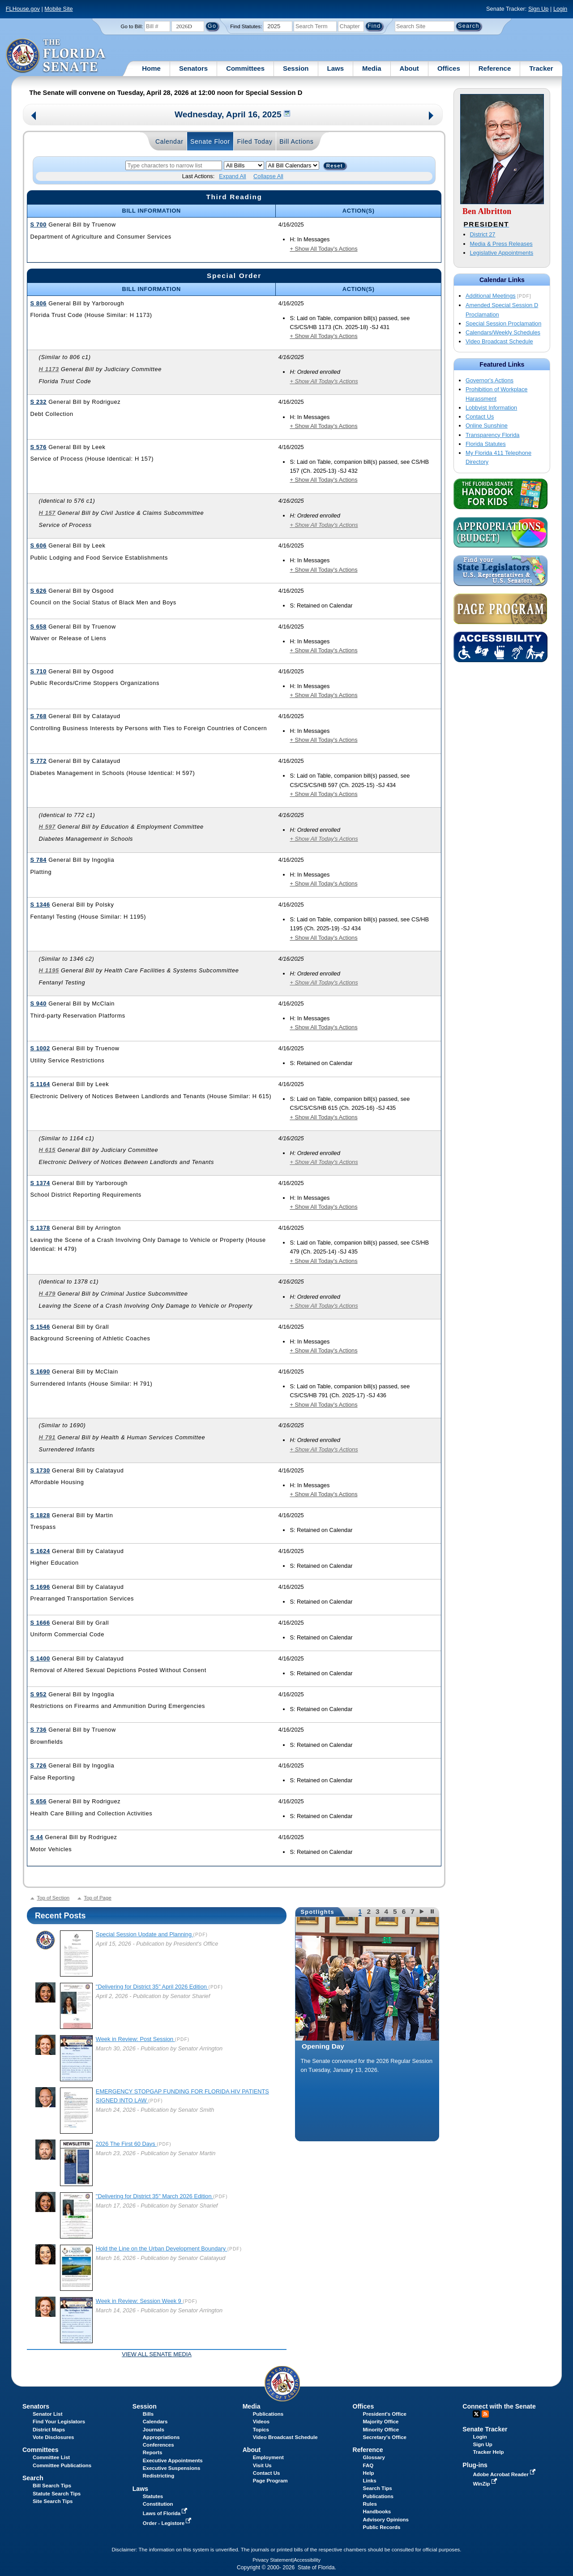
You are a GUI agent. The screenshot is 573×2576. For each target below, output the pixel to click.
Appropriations (161, 2437)
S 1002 (40, 1048)
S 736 (38, 1729)
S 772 (38, 760)
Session (296, 68)
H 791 (47, 1437)
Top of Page (97, 1897)
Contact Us (480, 416)
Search (32, 2478)
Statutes (153, 2496)
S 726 (38, 1765)
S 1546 (40, 1326)
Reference (495, 68)
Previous (34, 116)
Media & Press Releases (501, 243)
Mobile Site (58, 8)
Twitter (476, 2414)
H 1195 (49, 970)
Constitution (158, 2504)
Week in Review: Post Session (135, 2039)
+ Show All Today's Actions (323, 248)
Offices (448, 68)
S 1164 (40, 1084)
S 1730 (40, 1470)
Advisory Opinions (386, 2519)
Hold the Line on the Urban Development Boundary (161, 2248)
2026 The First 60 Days (126, 2143)
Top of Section (53, 1897)
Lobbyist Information (491, 407)
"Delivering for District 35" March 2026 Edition (154, 2196)
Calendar (169, 141)
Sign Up (538, 8)
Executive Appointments (173, 2460)
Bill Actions (296, 141)
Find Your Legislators (59, 2421)
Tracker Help (488, 2452)
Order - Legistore (168, 2523)
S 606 (38, 545)
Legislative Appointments (502, 252)
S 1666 (40, 1622)
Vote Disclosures (53, 2437)
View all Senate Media (157, 2354)
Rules (370, 2504)
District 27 (483, 234)
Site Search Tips (53, 2501)
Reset (334, 165)
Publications (268, 2414)
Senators (193, 68)
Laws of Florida (166, 2513)
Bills (148, 2414)
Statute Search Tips (57, 2493)
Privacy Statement (272, 2560)
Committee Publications (62, 2465)
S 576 (38, 447)
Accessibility (307, 2560)
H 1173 (49, 369)
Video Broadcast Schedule (499, 341)
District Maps (49, 2429)
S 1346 (40, 904)
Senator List (48, 2414)
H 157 (47, 512)
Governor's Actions (489, 380)
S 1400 (40, 1658)
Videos (261, 2421)
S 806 (38, 303)
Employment (268, 2457)
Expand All (232, 176)
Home (151, 68)
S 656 (38, 1801)
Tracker (541, 68)
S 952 (38, 1694)
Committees (245, 68)
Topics (261, 2429)
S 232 (38, 401)
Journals (153, 2429)
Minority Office (381, 2429)
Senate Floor (210, 141)
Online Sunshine (487, 425)
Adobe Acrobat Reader (505, 2474)
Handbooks (377, 2511)
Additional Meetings (491, 295)
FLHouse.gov (23, 8)
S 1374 (40, 1183)
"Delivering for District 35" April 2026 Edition (152, 1986)
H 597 (47, 826)
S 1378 (40, 1227)
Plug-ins (474, 2465)
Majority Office (381, 2421)
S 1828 (40, 1515)
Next (432, 116)
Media (371, 68)
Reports (152, 2452)
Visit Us (262, 2465)
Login (560, 8)
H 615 (47, 1150)
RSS (485, 2414)
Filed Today (254, 141)
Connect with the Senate (498, 2406)
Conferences (158, 2445)
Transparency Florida (492, 435)
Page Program (270, 2480)
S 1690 (40, 1371)
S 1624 (40, 1551)
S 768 (38, 716)
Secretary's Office (384, 2437)
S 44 (36, 1837)
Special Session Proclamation (503, 323)
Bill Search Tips (52, 2485)
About (409, 68)
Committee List (51, 2457)
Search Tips (377, 2488)
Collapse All (268, 176)
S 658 (38, 626)
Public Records (382, 2527)
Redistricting (158, 2475)
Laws (335, 68)
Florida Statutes (486, 444)
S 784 (38, 859)
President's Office (384, 2414)
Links (369, 2480)
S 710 (38, 671)
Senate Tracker (484, 2429)
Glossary (374, 2457)
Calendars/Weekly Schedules (503, 332)
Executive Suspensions (172, 2468)
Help (368, 2473)
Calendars (155, 2421)
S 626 (38, 590)
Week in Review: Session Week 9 (139, 2301)
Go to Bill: (132, 26)
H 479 (47, 1293)
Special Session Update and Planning (144, 1934)
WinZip (485, 2483)
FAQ (368, 2465)
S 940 (38, 1003)
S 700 (38, 224)
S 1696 (40, 1586)
